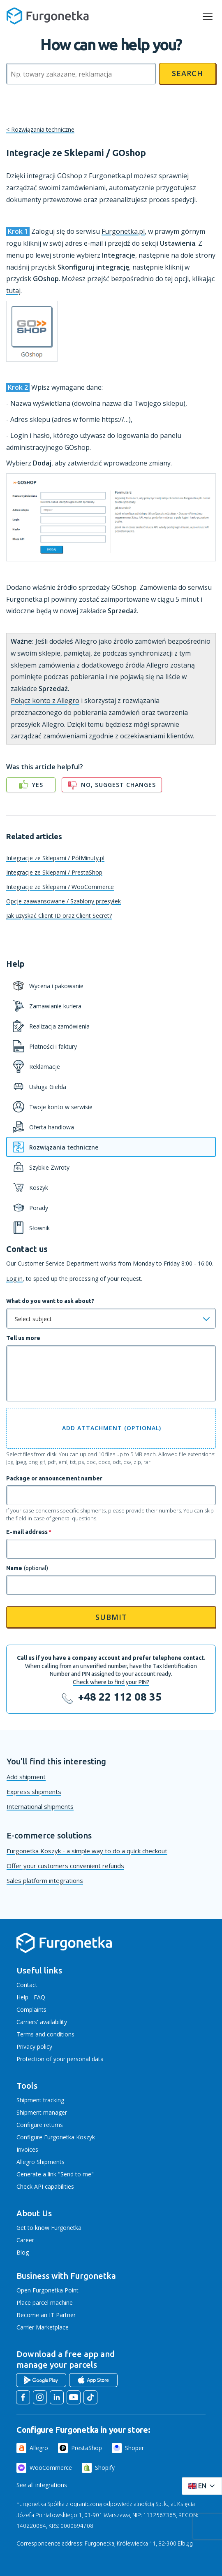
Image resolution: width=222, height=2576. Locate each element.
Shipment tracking (40, 2100)
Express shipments (34, 1791)
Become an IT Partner (46, 2315)
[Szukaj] (81, 73)
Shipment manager (41, 2112)
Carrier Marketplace (42, 2327)
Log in (14, 1278)
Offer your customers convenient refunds (65, 1866)
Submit (111, 1617)
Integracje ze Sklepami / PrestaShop (54, 872)
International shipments (40, 1806)
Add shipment (26, 1777)
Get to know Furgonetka (48, 2228)
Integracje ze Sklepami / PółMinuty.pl (55, 858)
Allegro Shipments (40, 2162)
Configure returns (39, 2125)
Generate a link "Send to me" (55, 2174)
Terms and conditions (45, 2034)
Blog (22, 2252)
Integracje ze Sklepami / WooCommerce (60, 887)
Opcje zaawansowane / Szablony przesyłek (63, 901)
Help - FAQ (30, 1997)
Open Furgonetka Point (47, 2290)
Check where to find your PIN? (111, 1682)
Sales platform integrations (45, 1880)
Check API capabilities (45, 2186)
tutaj (13, 290)
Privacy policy (34, 2046)
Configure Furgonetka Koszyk (55, 2137)
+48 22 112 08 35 (120, 1697)
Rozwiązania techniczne (42, 129)
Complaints (31, 2009)
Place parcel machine (44, 2302)
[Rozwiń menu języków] (202, 2486)
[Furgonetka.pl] (48, 16)
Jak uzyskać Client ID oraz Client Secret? (59, 915)
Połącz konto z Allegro (45, 700)
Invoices (27, 2149)
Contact (26, 1985)
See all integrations (41, 2485)
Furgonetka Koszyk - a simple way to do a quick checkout (87, 1851)
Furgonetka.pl (123, 231)
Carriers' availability (41, 2022)
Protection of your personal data (60, 2059)
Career (25, 2240)
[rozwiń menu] (207, 16)
